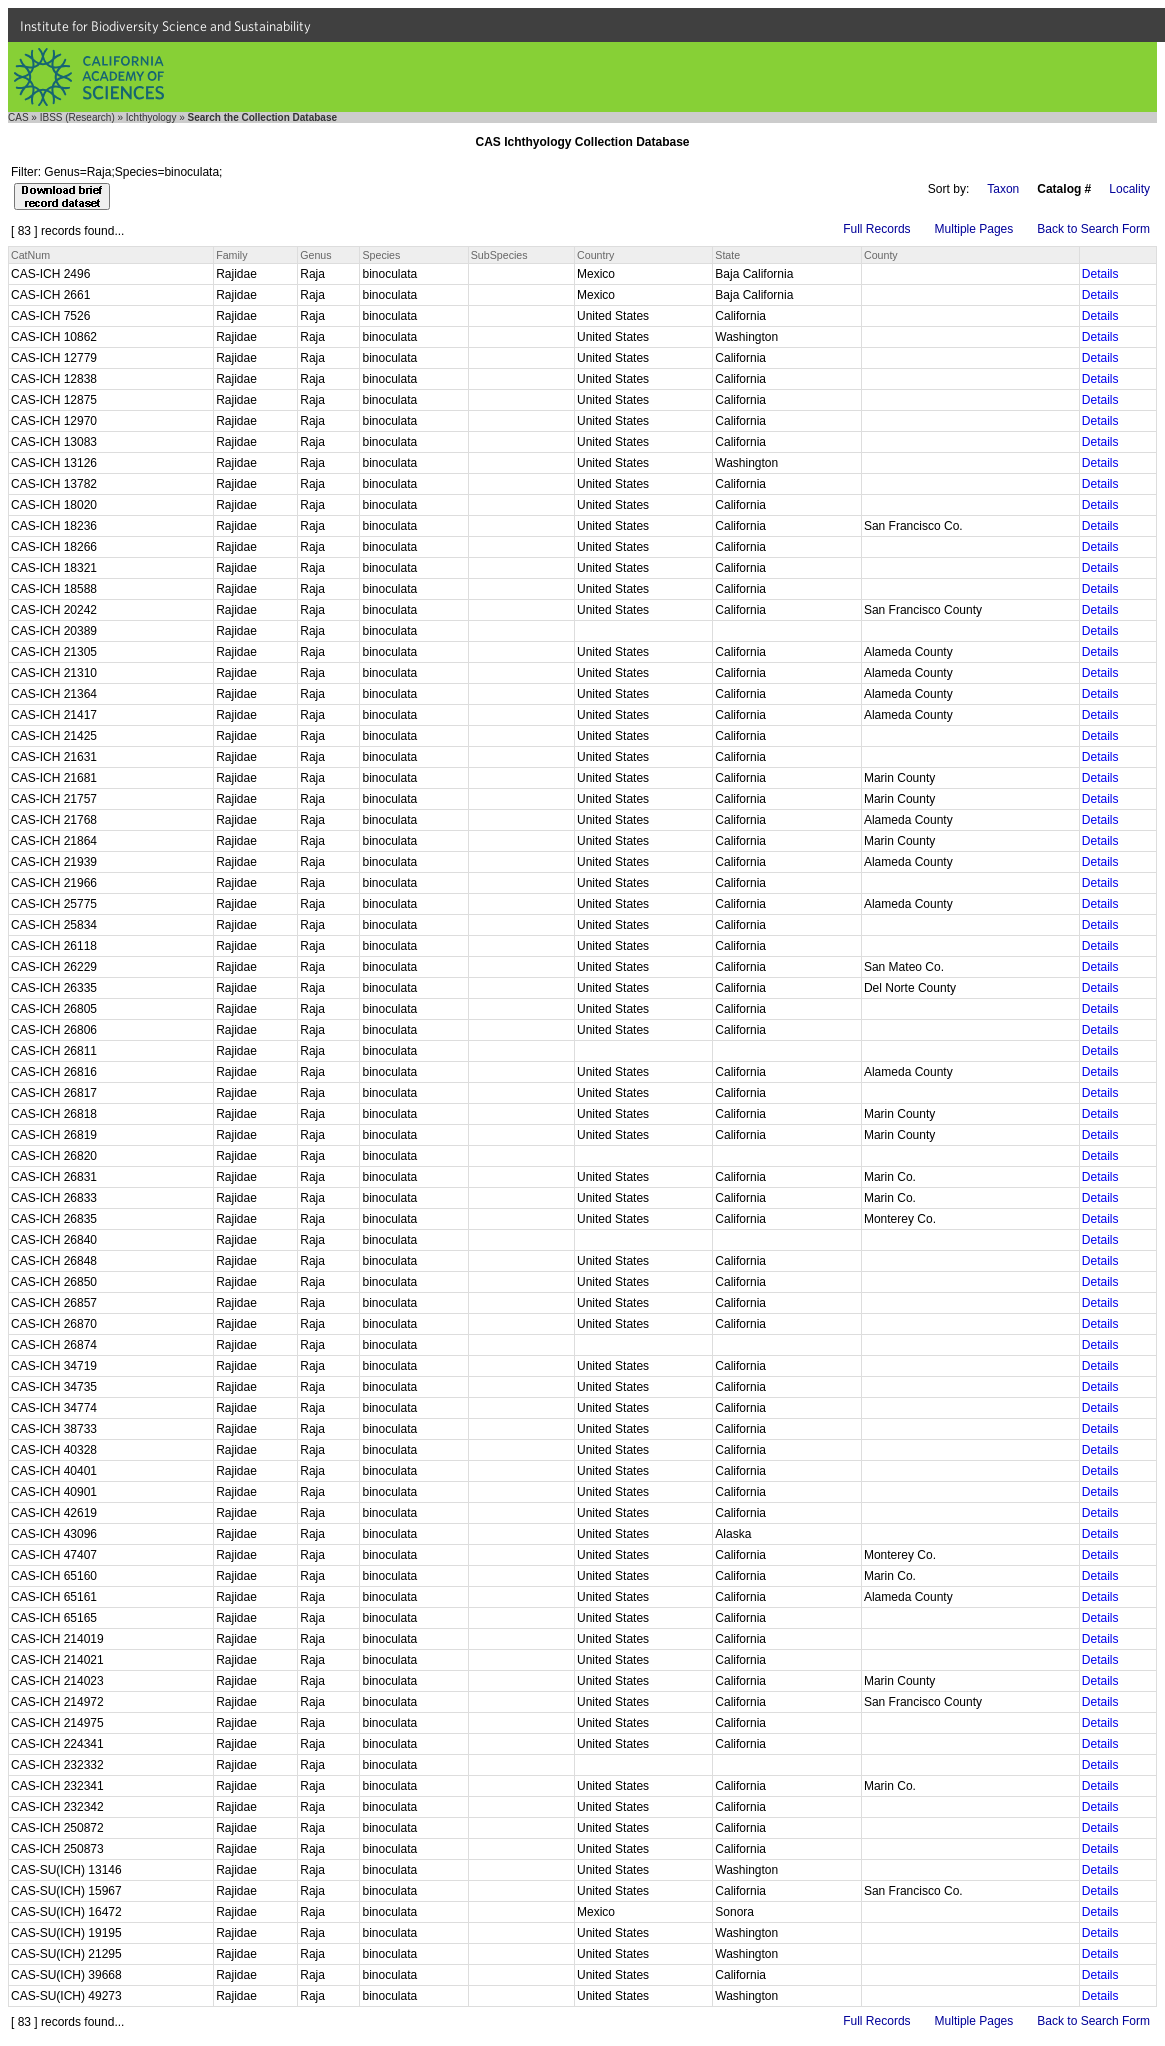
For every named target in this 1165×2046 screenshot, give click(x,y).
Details (1100, 274)
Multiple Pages (974, 229)
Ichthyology (151, 117)
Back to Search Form (1093, 229)
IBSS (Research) (77, 117)
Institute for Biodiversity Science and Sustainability (165, 26)
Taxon (1003, 189)
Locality (1129, 189)
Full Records (876, 229)
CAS (18, 117)
